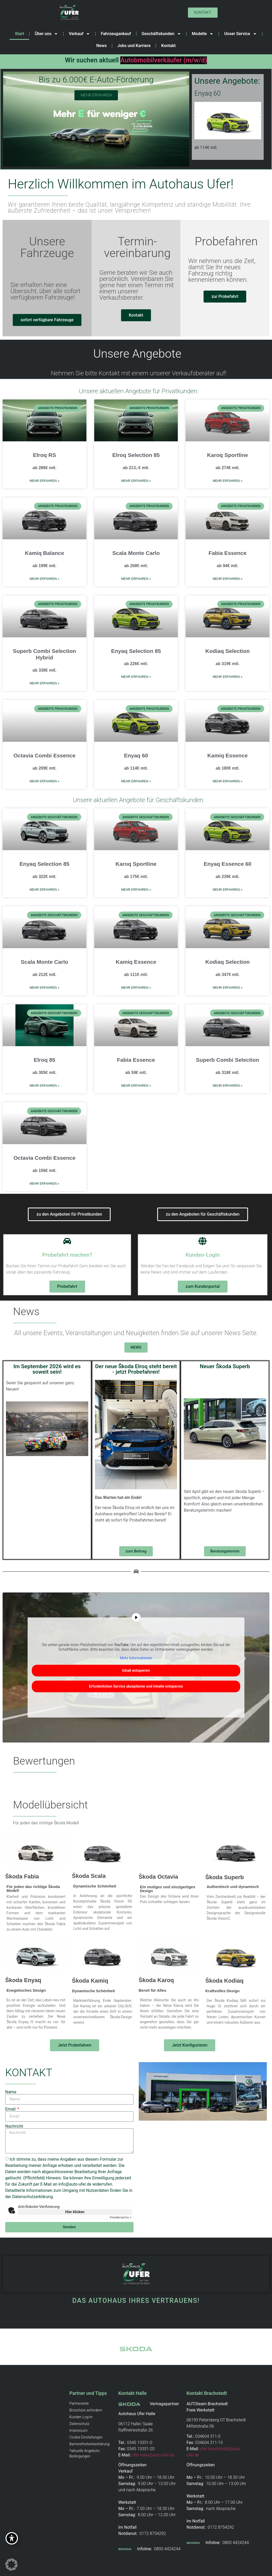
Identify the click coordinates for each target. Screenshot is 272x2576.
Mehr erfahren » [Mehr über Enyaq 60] (136, 781)
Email (11, 2109)
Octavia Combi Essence (44, 755)
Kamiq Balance (44, 553)
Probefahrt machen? (67, 1255)
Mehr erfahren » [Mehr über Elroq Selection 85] (136, 481)
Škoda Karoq (156, 1980)
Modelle (203, 33)
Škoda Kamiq (90, 1980)
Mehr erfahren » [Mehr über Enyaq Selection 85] (136, 677)
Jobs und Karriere (133, 45)
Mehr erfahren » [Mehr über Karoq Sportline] (227, 481)
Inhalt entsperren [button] (136, 1670)
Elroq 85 (44, 1060)
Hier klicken (74, 2212)
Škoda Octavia (158, 1876)
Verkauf (79, 33)
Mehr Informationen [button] (136, 1658)
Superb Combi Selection (227, 1060)
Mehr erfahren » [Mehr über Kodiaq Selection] (227, 677)
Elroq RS (44, 455)
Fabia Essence (227, 553)
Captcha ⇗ (121, 2217)
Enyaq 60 (136, 755)
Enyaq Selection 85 (136, 651)
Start (19, 33)
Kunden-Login (203, 1255)
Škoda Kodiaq (224, 1980)
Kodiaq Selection (227, 651)
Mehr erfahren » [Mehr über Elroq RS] (44, 481)
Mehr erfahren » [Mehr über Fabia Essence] (227, 579)
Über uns (46, 33)
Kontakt (168, 45)
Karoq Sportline (227, 455)
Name (10, 2092)
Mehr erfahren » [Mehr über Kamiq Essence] (227, 781)
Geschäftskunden (161, 33)
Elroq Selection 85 (136, 455)
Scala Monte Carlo (136, 553)
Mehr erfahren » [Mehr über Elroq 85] (44, 1085)
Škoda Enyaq (23, 1980)
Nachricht (14, 2126)
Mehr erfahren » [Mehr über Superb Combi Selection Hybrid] (44, 683)
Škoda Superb (224, 1877)
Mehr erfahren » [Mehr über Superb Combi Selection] (227, 1085)
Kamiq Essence (227, 755)
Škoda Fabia (22, 1876)
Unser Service (240, 33)
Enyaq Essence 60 (227, 864)
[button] (195, 115)
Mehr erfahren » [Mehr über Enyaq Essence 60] (227, 890)
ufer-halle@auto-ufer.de (153, 2455)
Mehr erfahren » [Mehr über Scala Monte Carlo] (136, 579)
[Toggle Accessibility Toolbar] (11, 2538)
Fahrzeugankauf (116, 33)
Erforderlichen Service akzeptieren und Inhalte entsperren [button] (136, 1686)
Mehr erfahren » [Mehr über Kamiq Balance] (44, 579)
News (101, 45)
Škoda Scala (89, 1876)
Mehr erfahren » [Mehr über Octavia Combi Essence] (44, 781)
